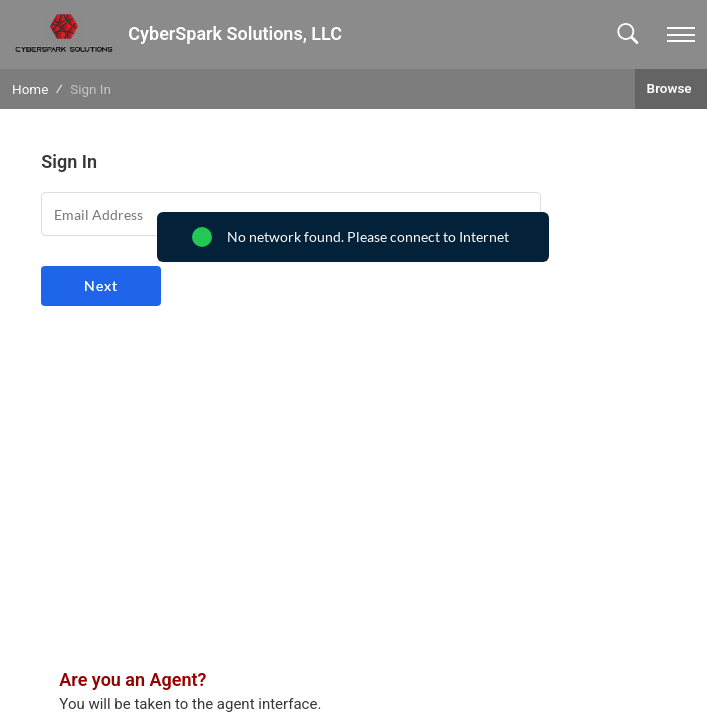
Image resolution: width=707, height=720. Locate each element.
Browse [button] (671, 88)
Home (30, 89)
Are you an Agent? (132, 679)
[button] (627, 34)
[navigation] (681, 34)
